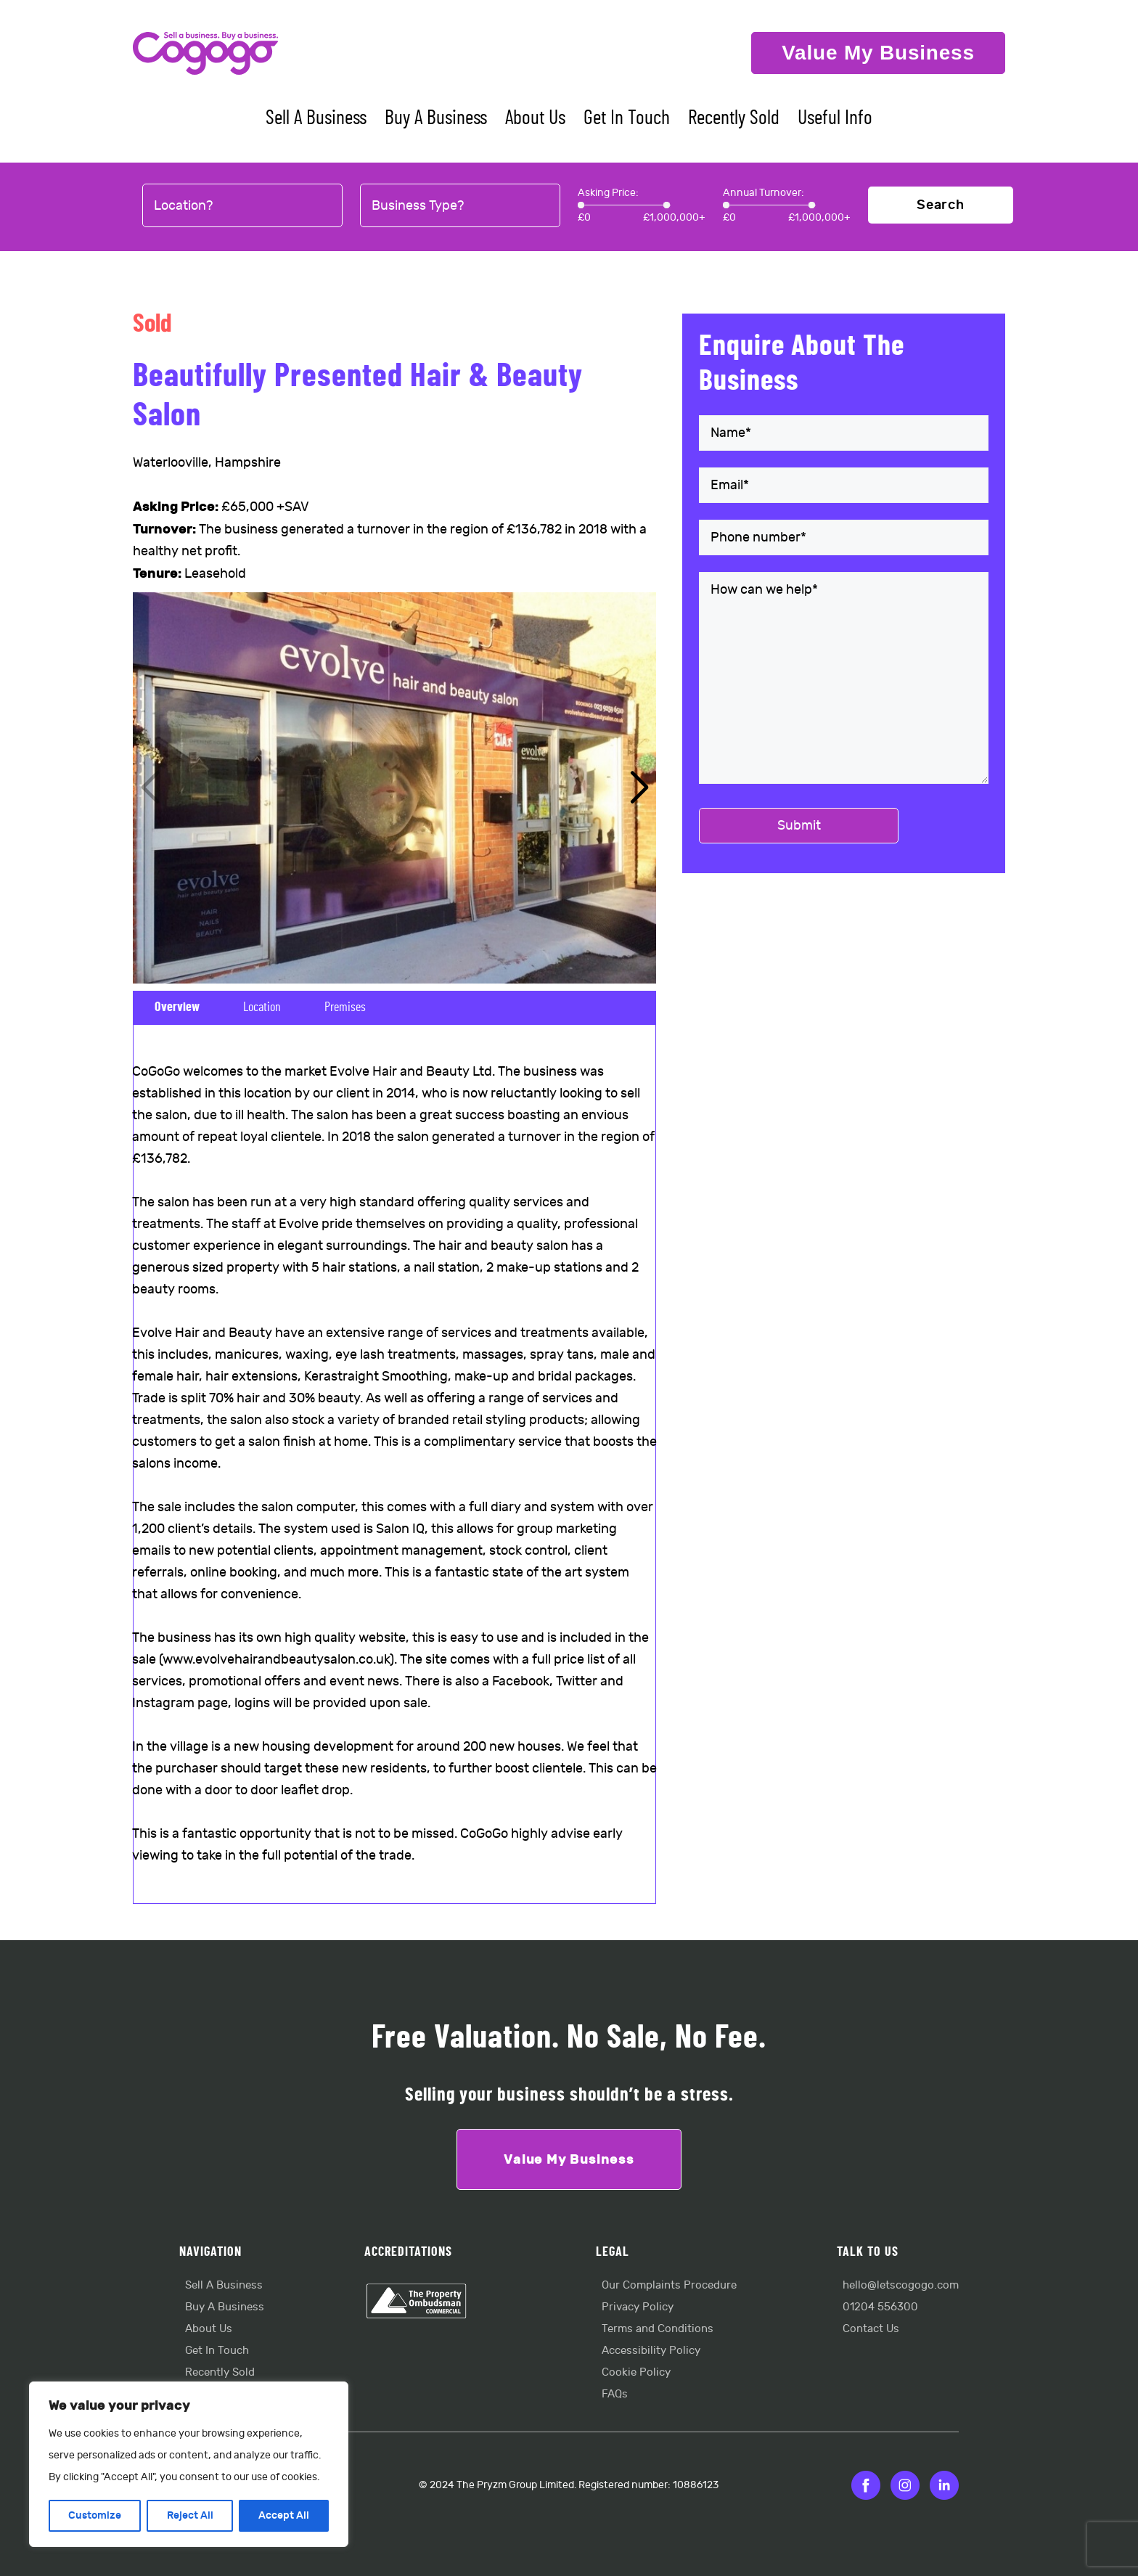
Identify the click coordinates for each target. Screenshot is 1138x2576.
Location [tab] (262, 1007)
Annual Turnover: (763, 193)
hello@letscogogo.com (901, 2285)
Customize (94, 2515)
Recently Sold (733, 118)
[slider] (581, 205)
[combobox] (242, 206)
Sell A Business (316, 118)
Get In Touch (627, 118)
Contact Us (871, 2329)
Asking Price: (608, 193)
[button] (639, 788)
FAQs (615, 2394)
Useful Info (835, 118)
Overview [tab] (177, 1007)
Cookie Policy (636, 2372)
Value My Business (878, 52)
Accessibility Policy (651, 2350)
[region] (188, 2464)
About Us (535, 118)
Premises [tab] (345, 1007)
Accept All (283, 2515)
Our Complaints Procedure (669, 2285)
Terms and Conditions (657, 2329)
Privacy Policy (638, 2307)
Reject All (189, 2515)
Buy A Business (436, 118)
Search (941, 205)
